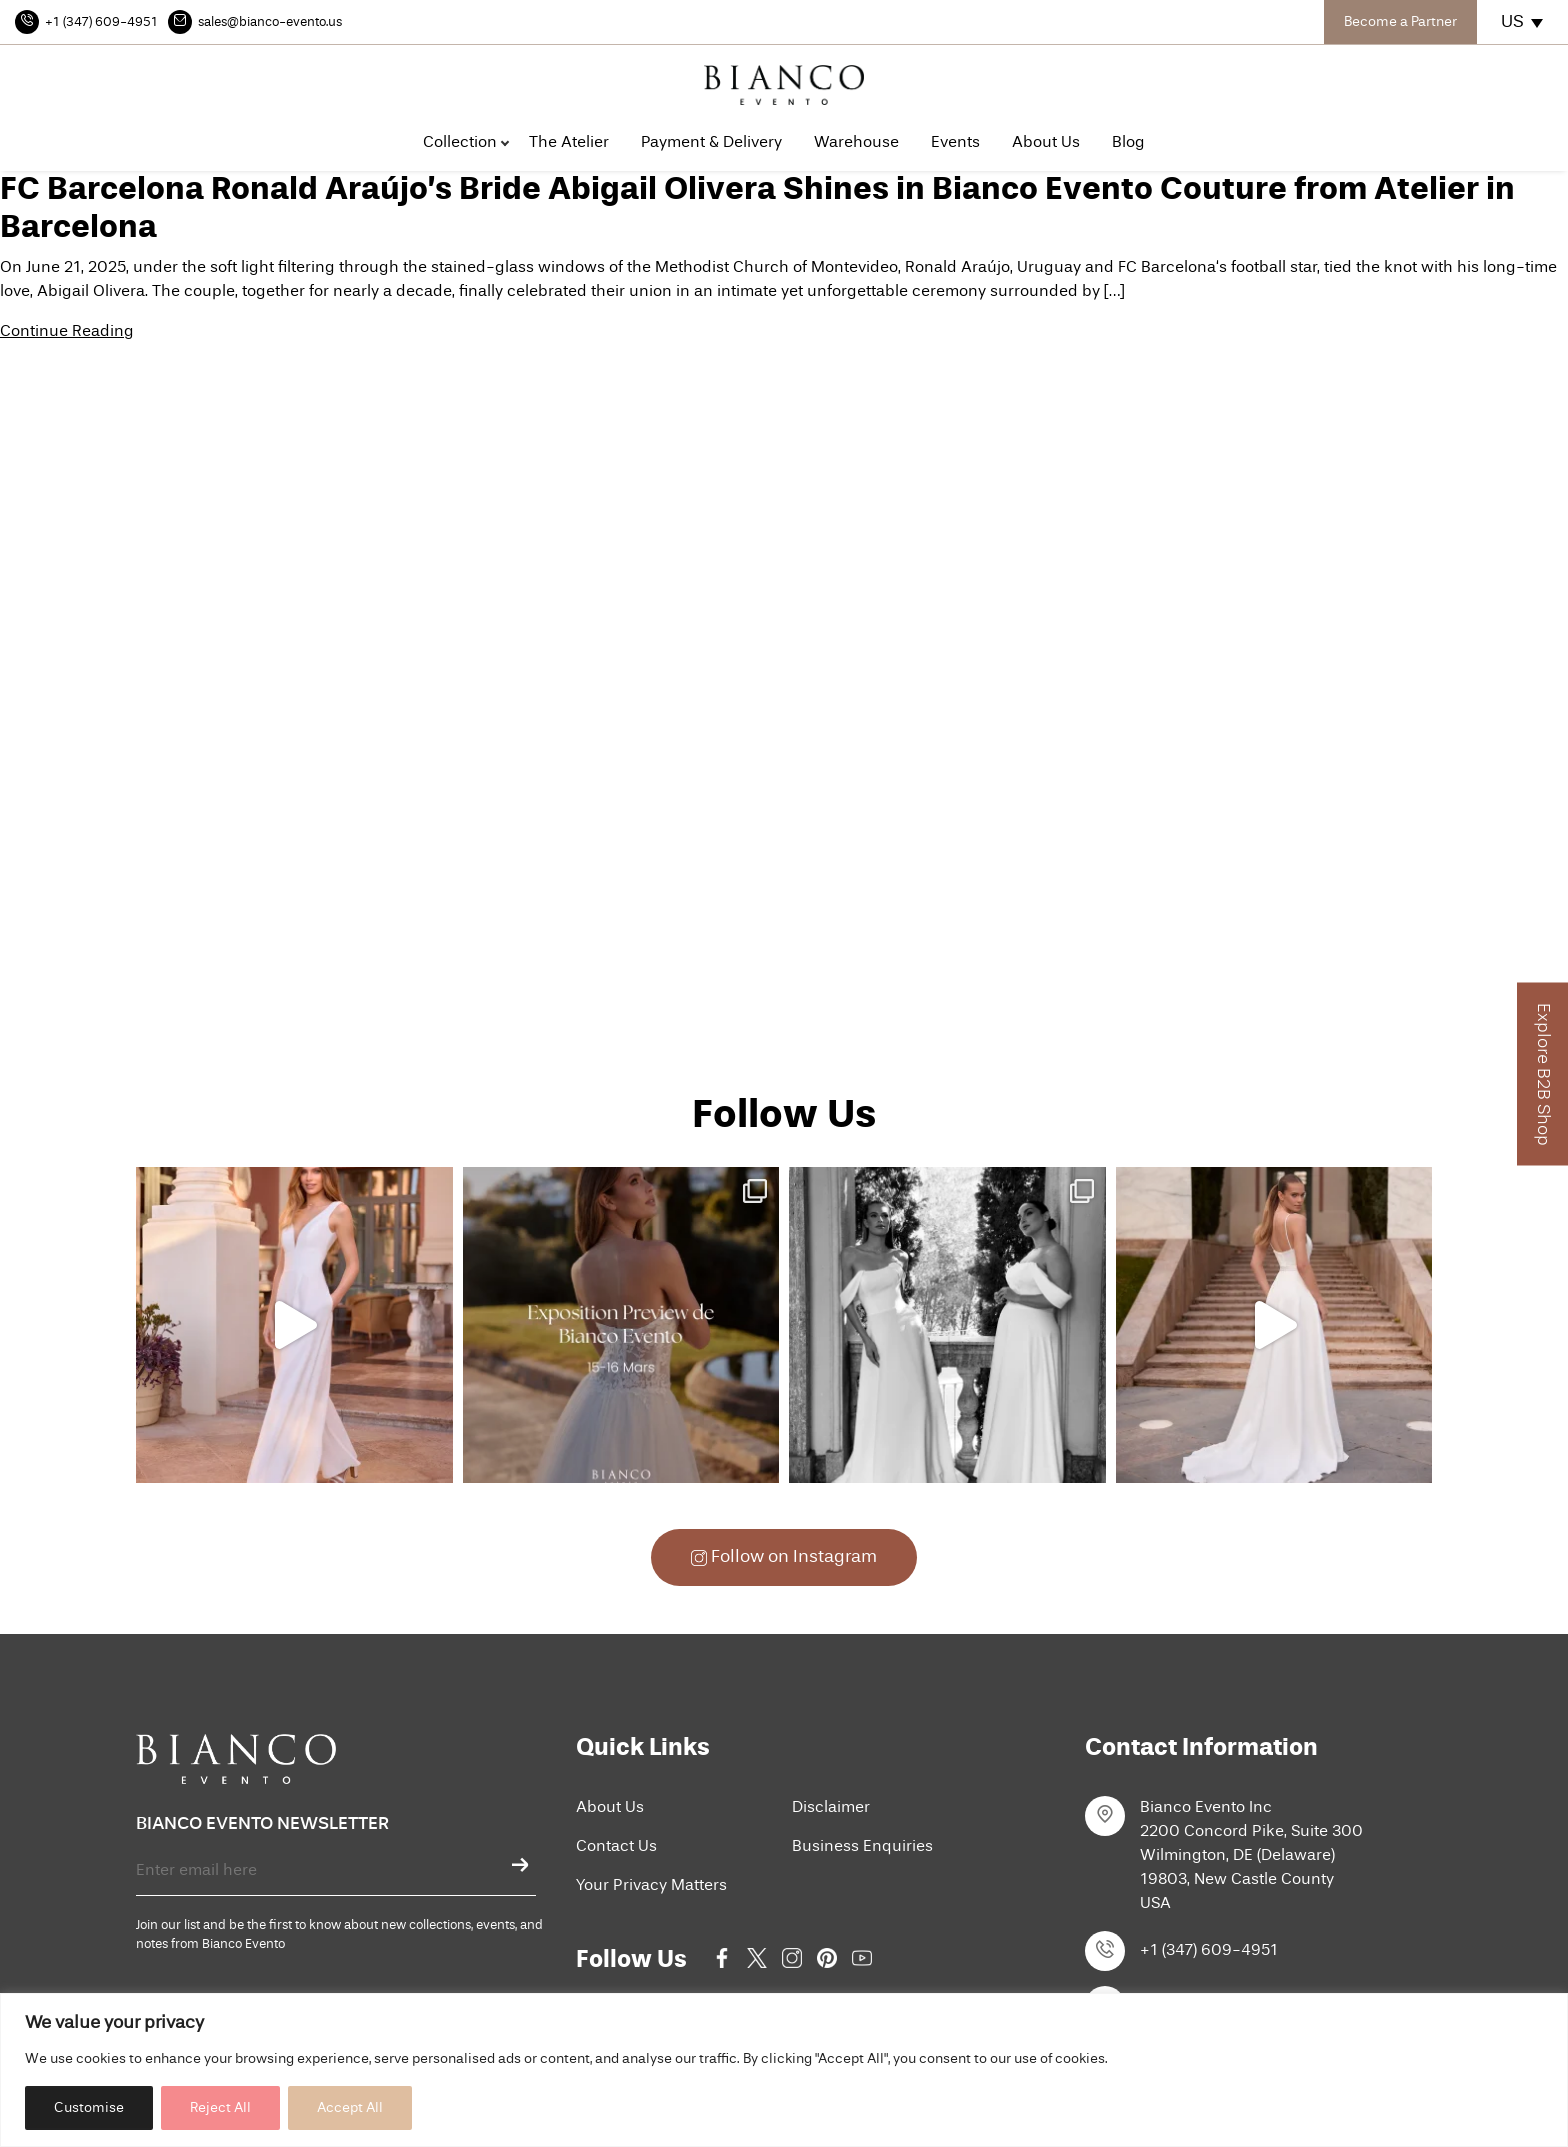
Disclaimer (831, 1808)
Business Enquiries (862, 1847)
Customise (89, 2108)
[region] (784, 2070)
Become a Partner (1400, 22)
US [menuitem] (1512, 22)
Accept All (350, 2108)
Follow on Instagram (784, 1557)
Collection (460, 143)
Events (955, 143)
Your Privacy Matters (651, 1886)
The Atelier (569, 143)
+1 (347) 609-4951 (1209, 1951)
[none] (1523, 22)
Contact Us (616, 1847)
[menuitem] (1523, 22)
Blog (1128, 143)
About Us (1046, 143)
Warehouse (856, 143)
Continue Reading (67, 332)
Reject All (220, 2108)
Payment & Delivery (711, 143)
